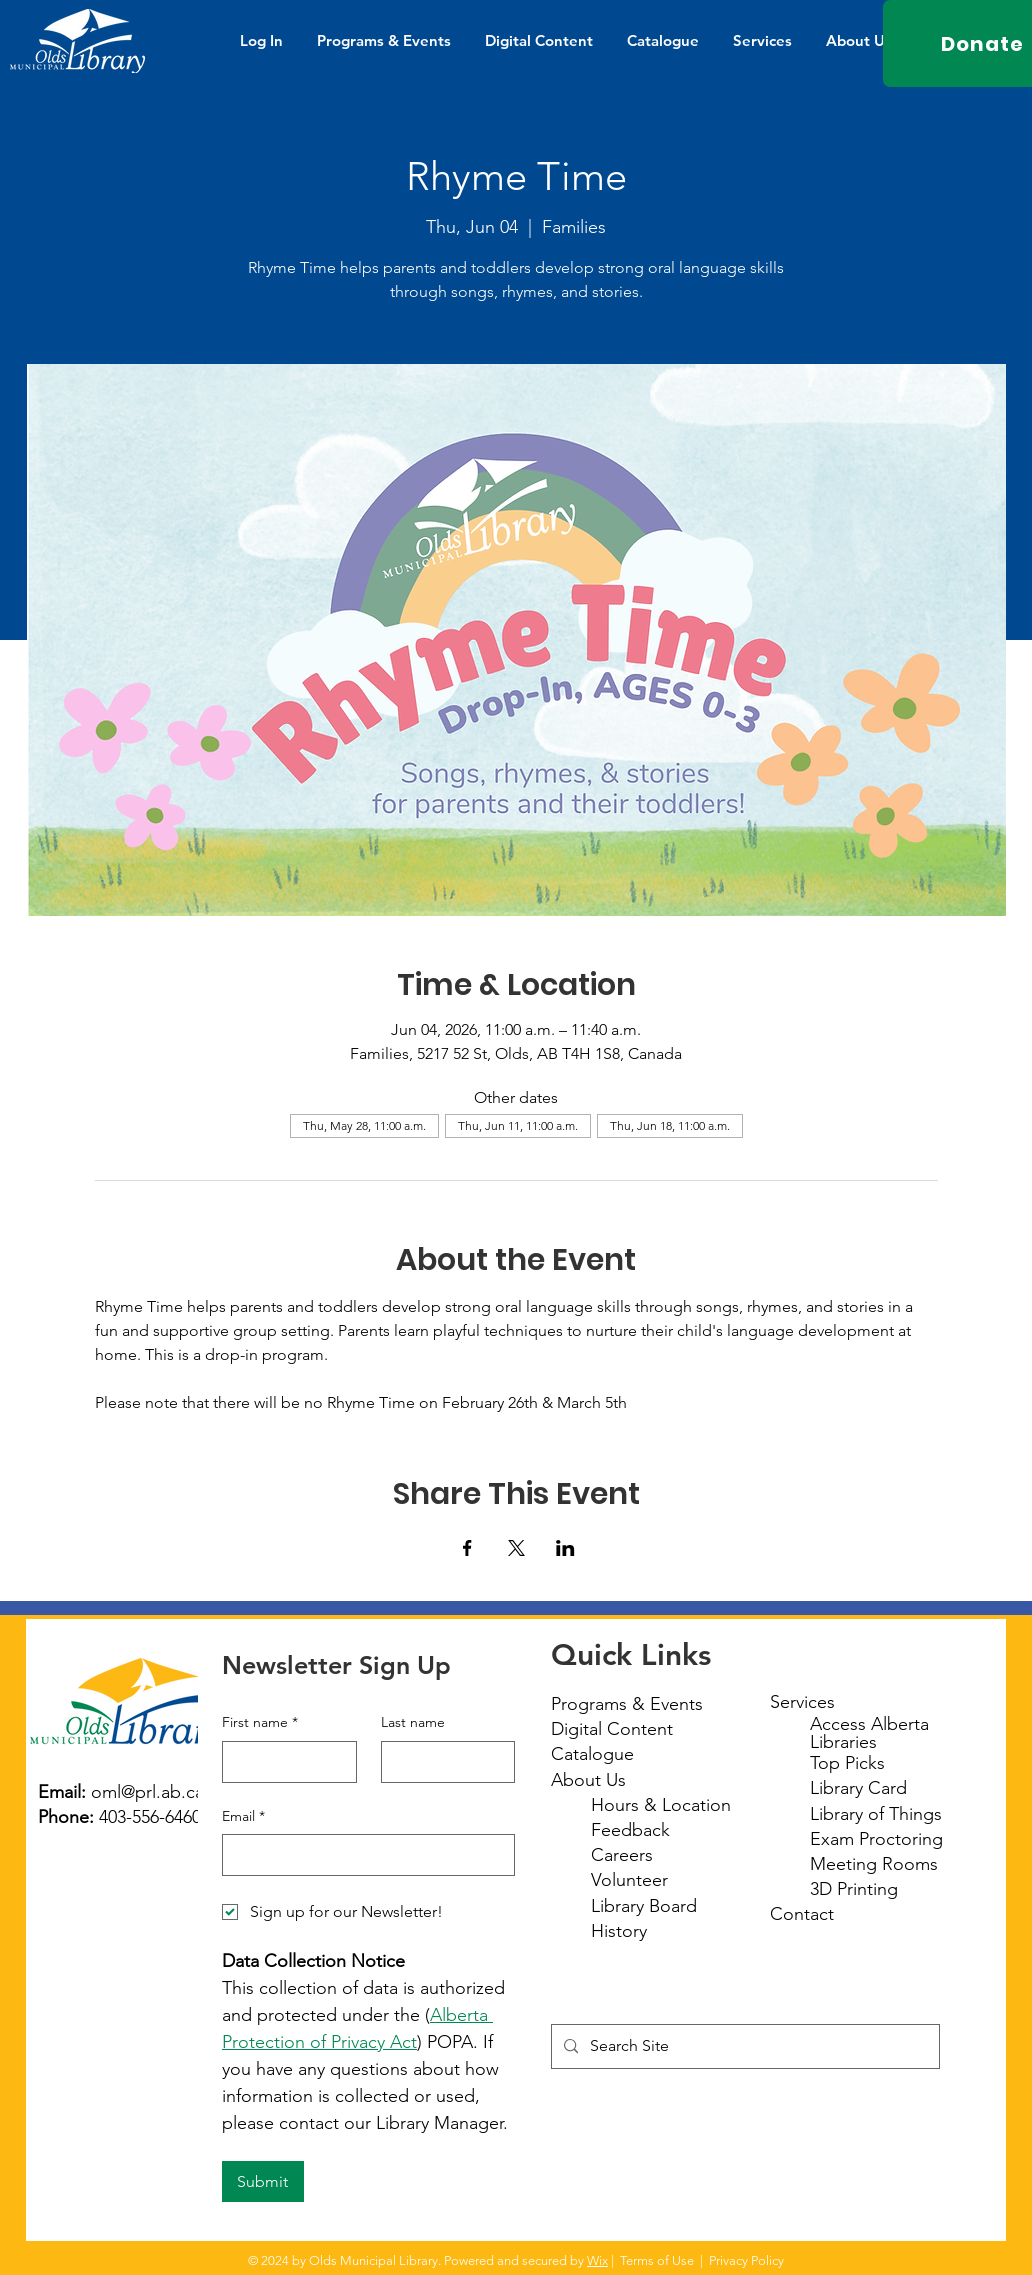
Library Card (858, 1788)
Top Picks (847, 1763)
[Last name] (442, 1762)
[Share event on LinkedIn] (565, 1548)
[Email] (362, 1855)
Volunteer (629, 1880)
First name (260, 1723)
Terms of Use (657, 2260)
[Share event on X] (516, 1548)
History (619, 1931)
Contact (802, 1914)
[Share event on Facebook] (467, 1548)
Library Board (644, 1906)
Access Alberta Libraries (869, 1733)
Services (802, 1702)
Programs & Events (627, 1704)
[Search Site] (743, 2046)
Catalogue (592, 1754)
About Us (588, 1780)
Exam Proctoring (876, 1839)
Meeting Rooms (874, 1864)
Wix (597, 2260)
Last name (413, 1722)
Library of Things (876, 1814)
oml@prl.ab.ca (147, 1792)
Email (243, 1817)
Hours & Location (661, 1805)
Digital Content (612, 1729)
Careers (622, 1855)
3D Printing (854, 1889)
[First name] (283, 1762)
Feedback (630, 1830)
